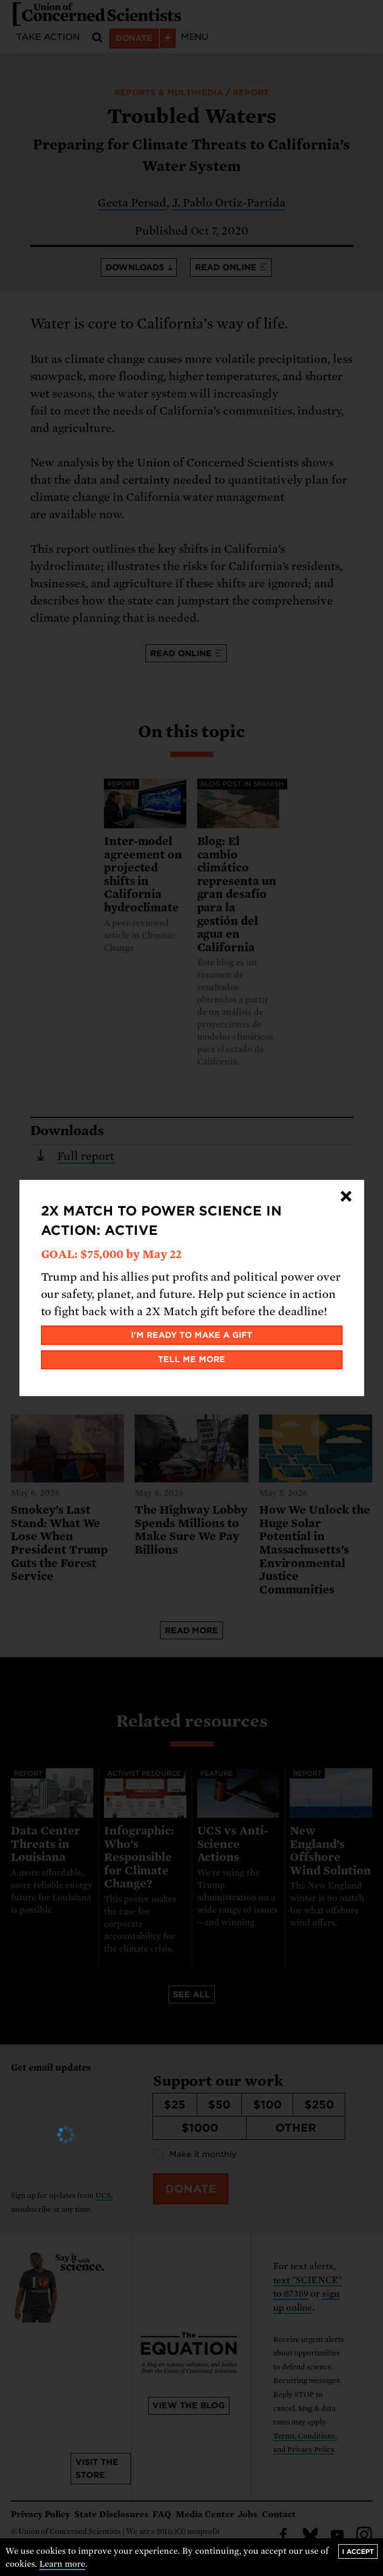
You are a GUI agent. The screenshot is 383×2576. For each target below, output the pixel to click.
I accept (358, 2551)
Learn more (62, 2564)
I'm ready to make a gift (191, 1335)
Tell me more (191, 1359)
